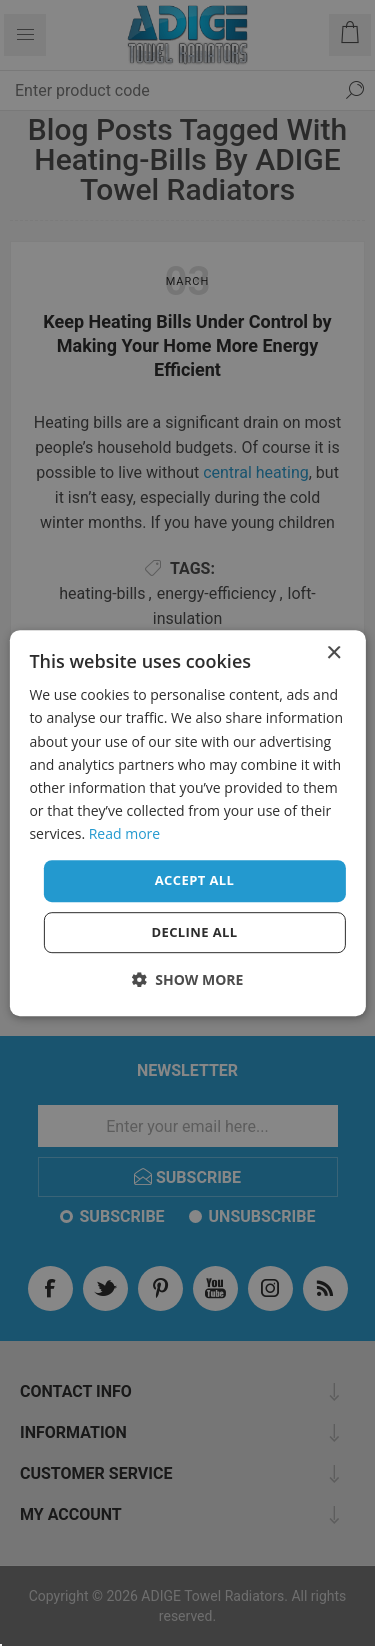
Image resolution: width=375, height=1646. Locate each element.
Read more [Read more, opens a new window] (124, 833)
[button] (188, 979)
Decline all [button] (194, 932)
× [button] (333, 653)
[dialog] (187, 823)
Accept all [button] (195, 880)
